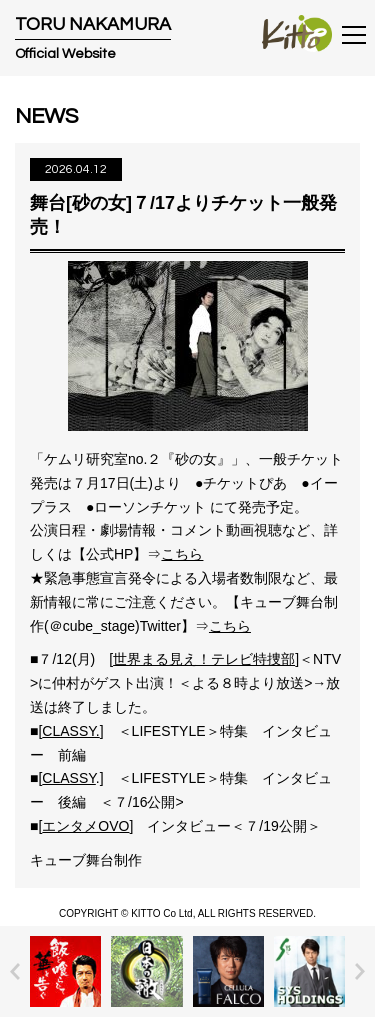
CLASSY (68, 778)
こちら (182, 554)
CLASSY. (70, 731)
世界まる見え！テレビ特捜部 (204, 659)
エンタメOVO (85, 826)
